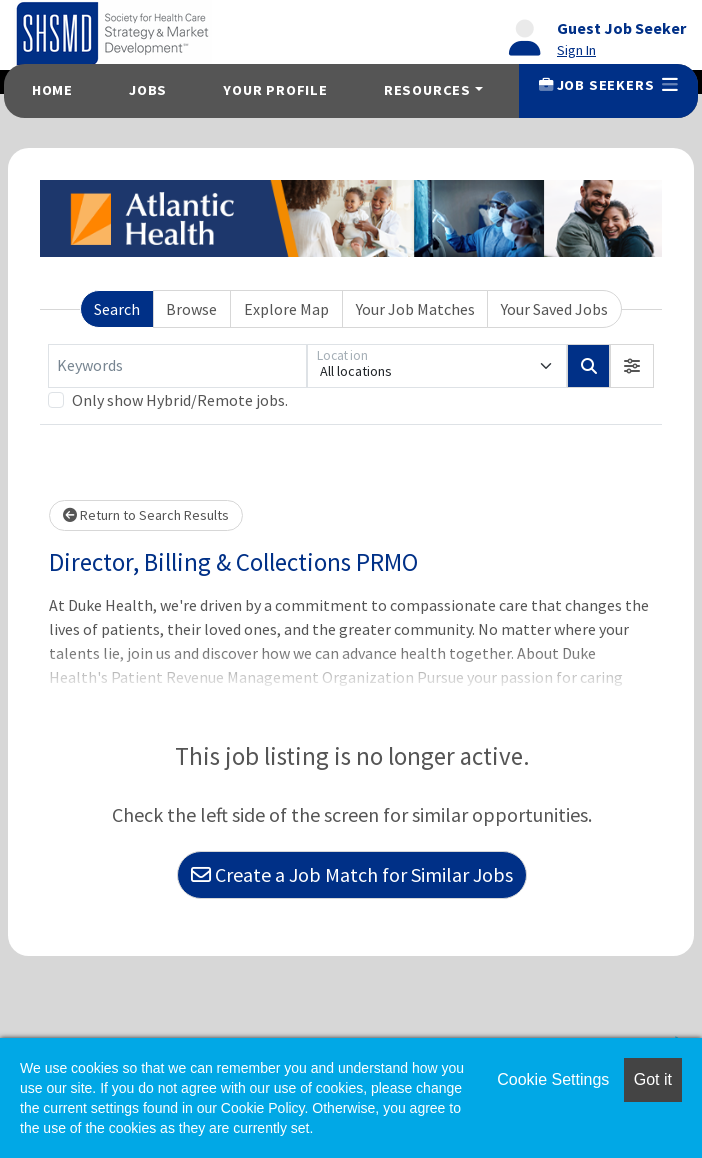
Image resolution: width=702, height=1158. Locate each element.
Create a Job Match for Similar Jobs (352, 874)
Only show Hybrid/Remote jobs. (180, 400)
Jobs (148, 90)
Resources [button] (427, 90)
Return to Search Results (146, 515)
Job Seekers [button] (608, 85)
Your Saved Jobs (554, 309)
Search (117, 309)
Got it (653, 1079)
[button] (632, 366)
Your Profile (275, 90)
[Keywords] (177, 366)
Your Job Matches (415, 309)
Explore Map (286, 309)
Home (52, 90)
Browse (191, 309)
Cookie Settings (553, 1079)
